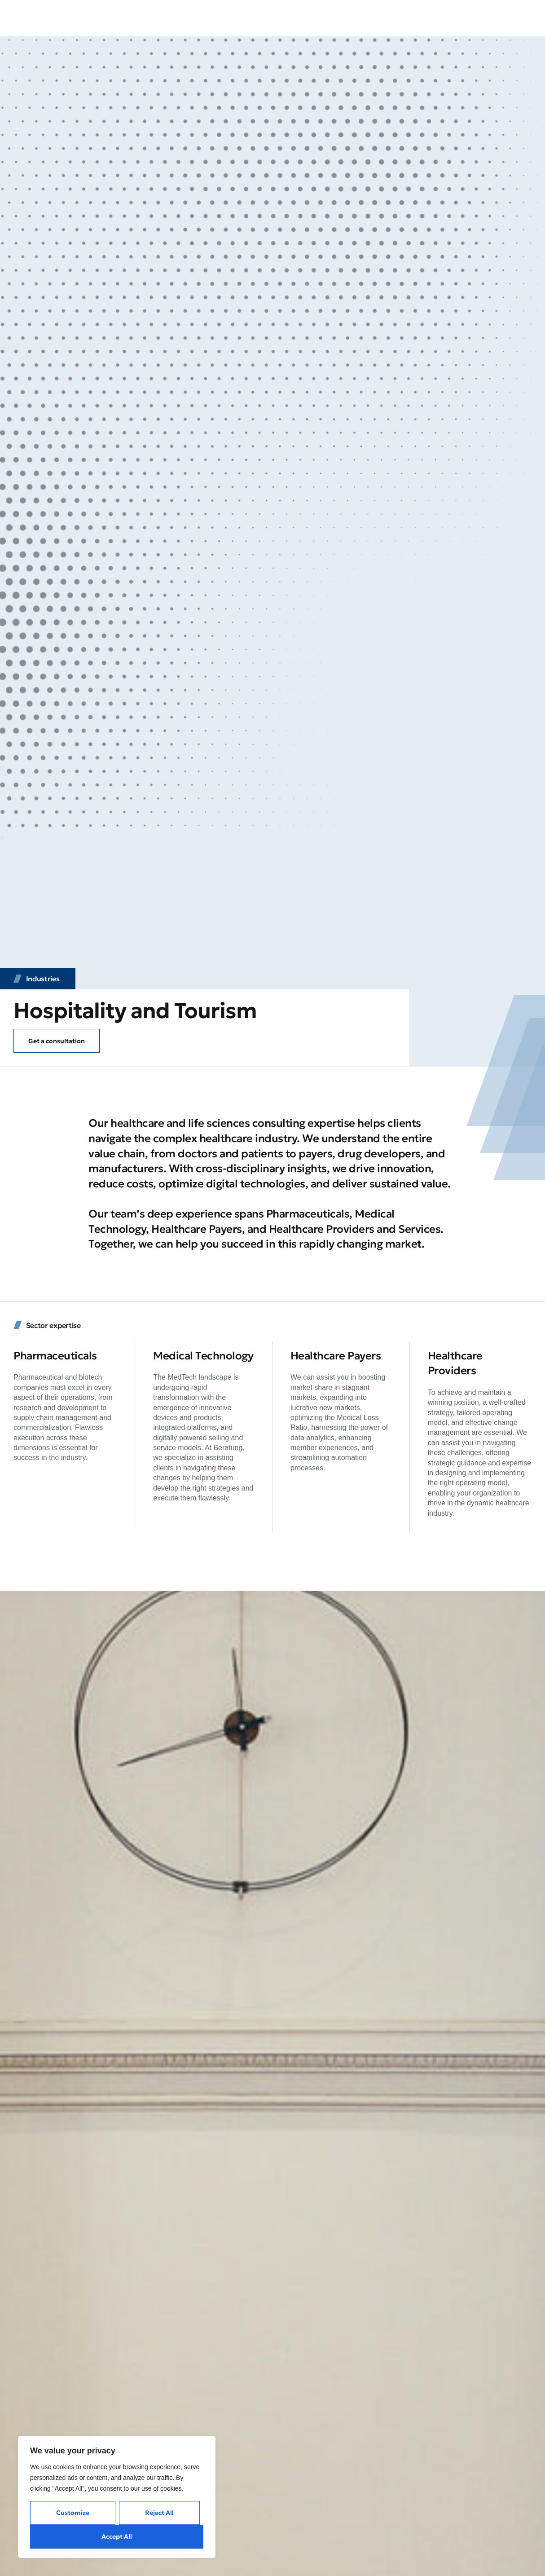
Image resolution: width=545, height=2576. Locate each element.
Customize (72, 2513)
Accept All (116, 2536)
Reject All (159, 2513)
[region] (116, 2497)
